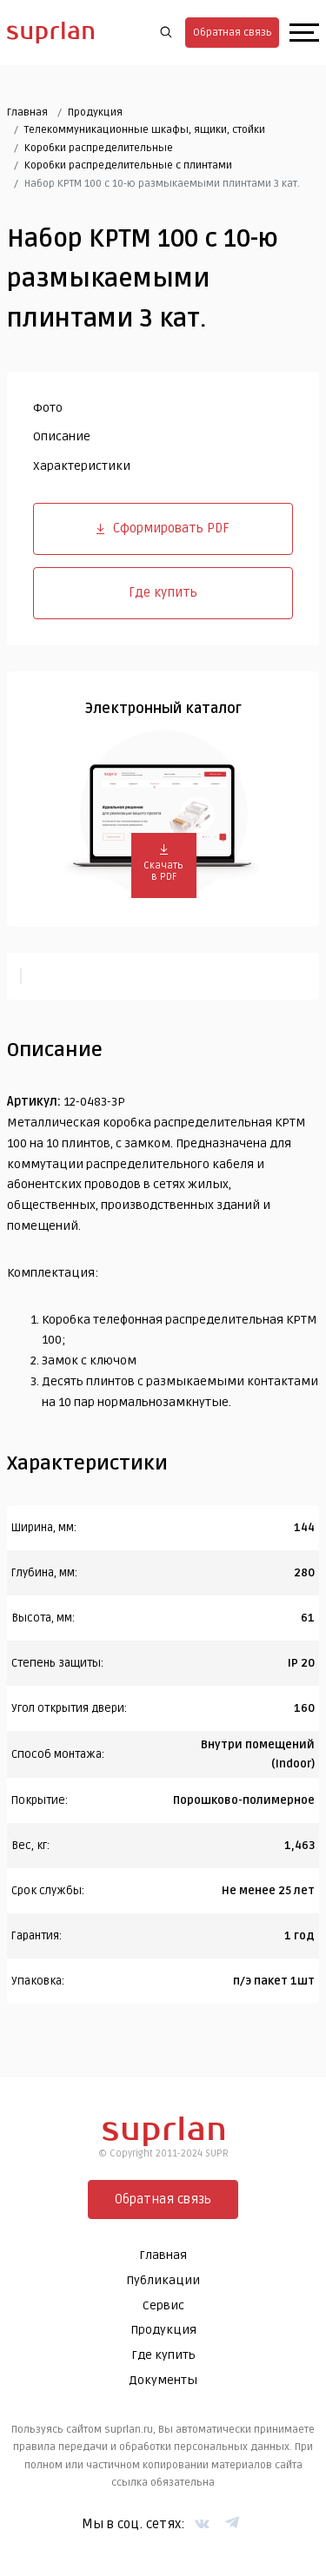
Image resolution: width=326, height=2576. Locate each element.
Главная (27, 112)
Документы (163, 2380)
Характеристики (81, 466)
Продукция (95, 112)
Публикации (163, 2280)
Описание (61, 436)
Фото (48, 407)
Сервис (163, 2305)
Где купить (163, 592)
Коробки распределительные (98, 148)
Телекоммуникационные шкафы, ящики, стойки (144, 129)
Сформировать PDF (163, 528)
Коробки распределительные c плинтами (128, 165)
